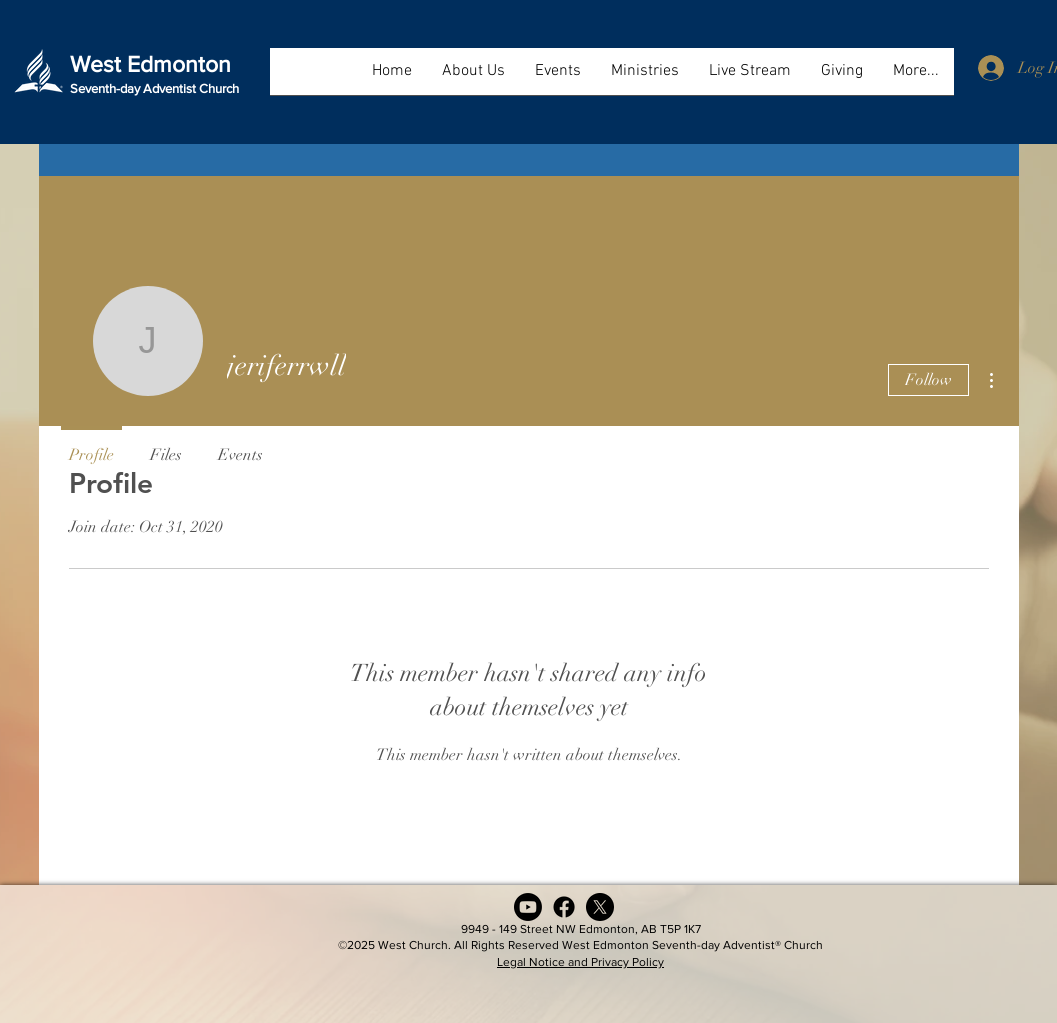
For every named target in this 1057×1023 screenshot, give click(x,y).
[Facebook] (564, 907)
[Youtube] (528, 907)
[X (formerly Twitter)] (600, 907)
